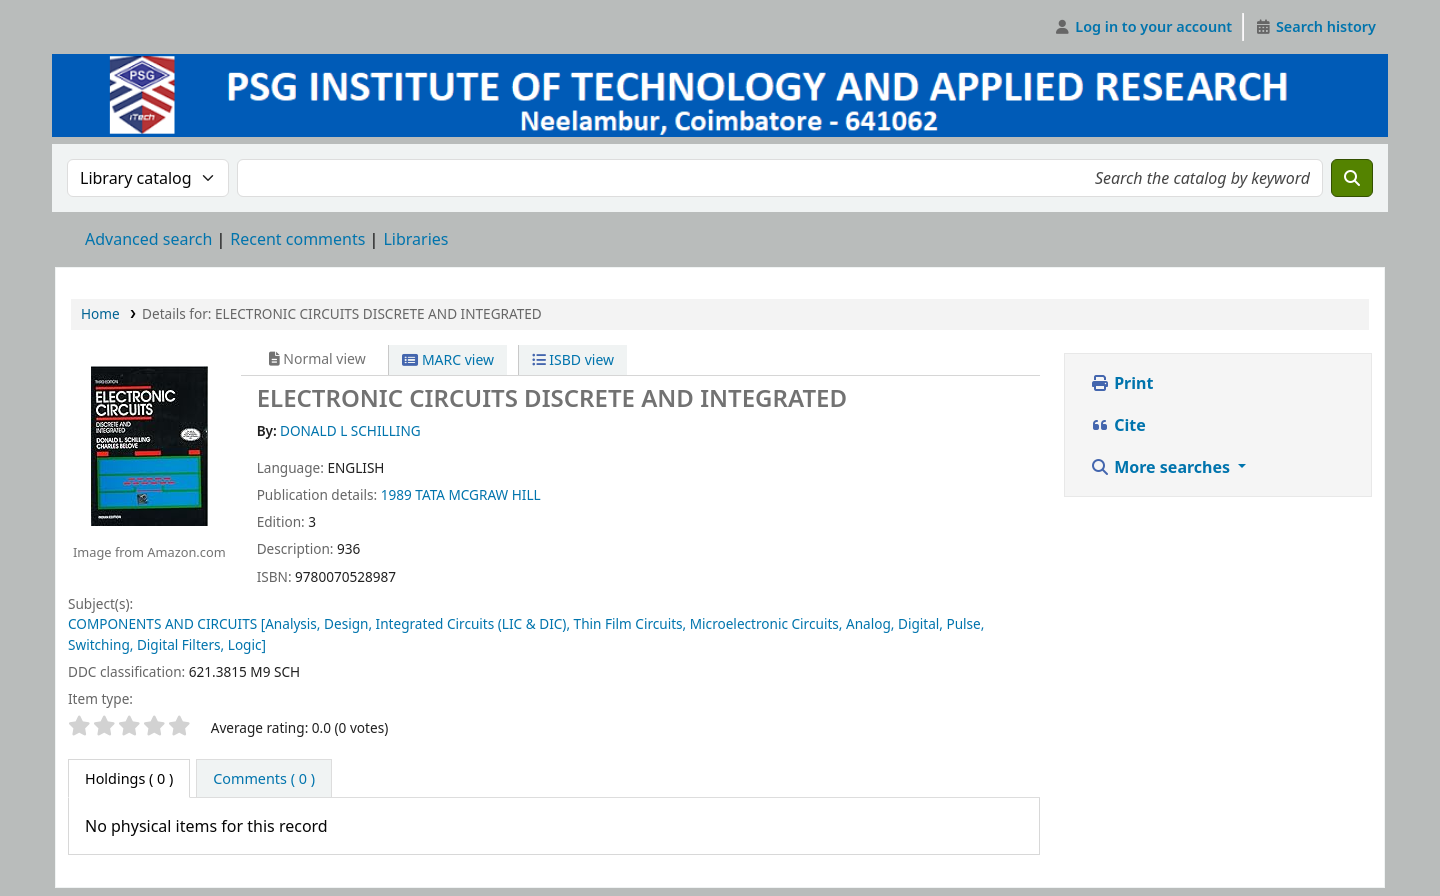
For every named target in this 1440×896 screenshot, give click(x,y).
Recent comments (297, 239)
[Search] (1352, 178)
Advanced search (148, 239)
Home (100, 313)
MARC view (448, 359)
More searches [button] (1162, 467)
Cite (1118, 425)
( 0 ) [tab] (129, 778)
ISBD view (573, 359)
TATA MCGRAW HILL (477, 494)
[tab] (264, 779)
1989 (396, 494)
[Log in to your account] (1143, 27)
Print (1121, 383)
